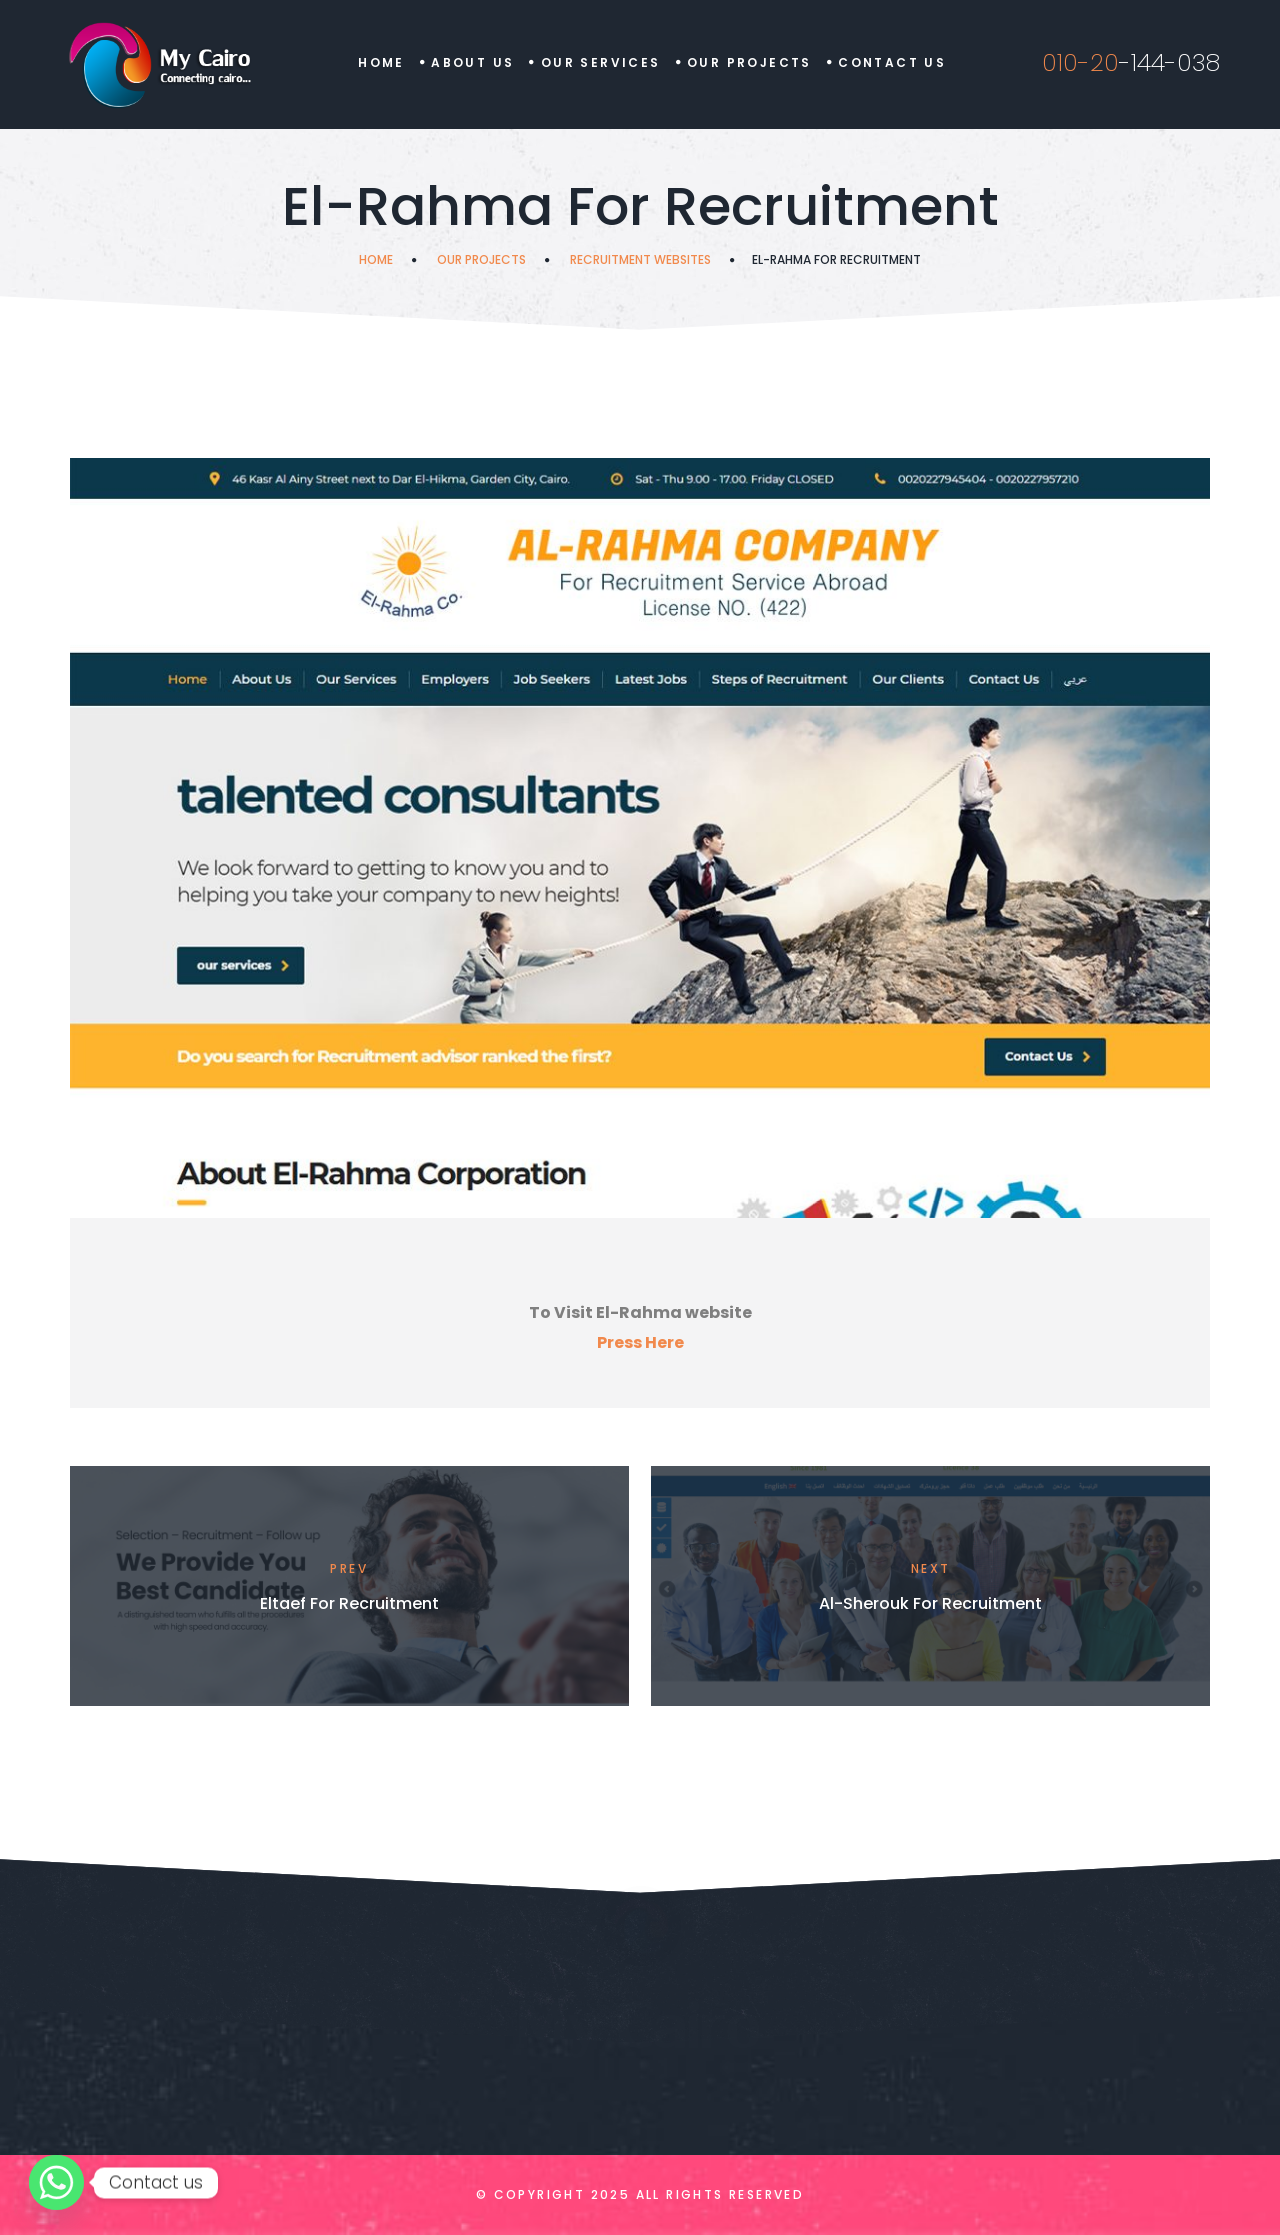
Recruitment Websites (640, 259)
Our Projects (749, 62)
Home (381, 62)
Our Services (601, 62)
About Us (472, 62)
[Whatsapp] (56, 2182)
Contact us (892, 62)
